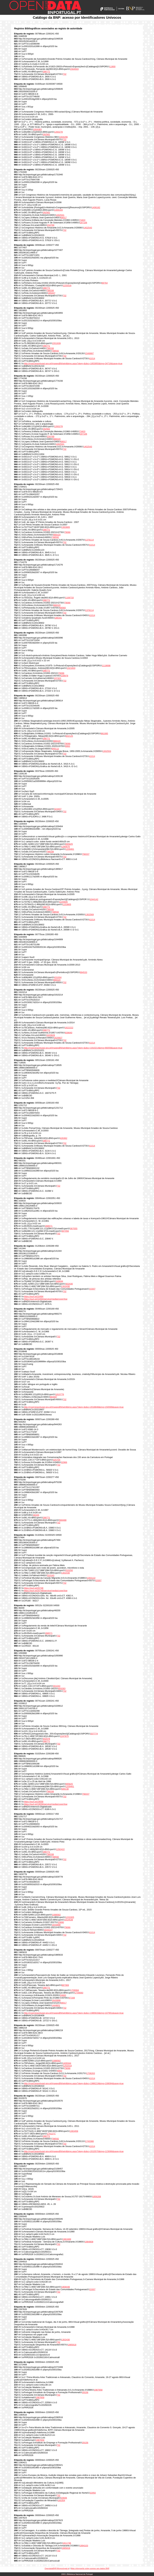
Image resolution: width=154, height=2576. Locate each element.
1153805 (66, 904)
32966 (64, 1462)
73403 (82, 220)
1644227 (48, 1930)
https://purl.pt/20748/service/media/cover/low (45, 1590)
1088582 (56, 1914)
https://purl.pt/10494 (33, 1296)
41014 (92, 358)
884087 (53, 1397)
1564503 (74, 69)
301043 (56, 1686)
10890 (61, 1922)
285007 (51, 293)
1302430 (65, 1286)
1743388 (89, 2141)
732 (64, 74)
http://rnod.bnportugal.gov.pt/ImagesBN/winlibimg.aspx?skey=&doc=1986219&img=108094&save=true (74, 2083)
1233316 (67, 285)
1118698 (106, 665)
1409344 (67, 2063)
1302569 (89, 914)
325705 (56, 1459)
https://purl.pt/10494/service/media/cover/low (45, 1299)
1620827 (58, 1037)
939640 (68, 1032)
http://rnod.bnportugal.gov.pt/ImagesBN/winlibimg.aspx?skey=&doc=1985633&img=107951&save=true (74, 2013)
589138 (65, 1789)
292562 (46, 134)
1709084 (74, 1990)
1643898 (56, 1925)
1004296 (63, 137)
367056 (65, 1231)
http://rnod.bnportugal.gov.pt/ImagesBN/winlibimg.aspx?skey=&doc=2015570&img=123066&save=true (74, 2151)
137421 (57, 678)
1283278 (58, 132)
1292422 (60, 1849)
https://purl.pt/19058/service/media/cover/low (45, 1804)
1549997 (89, 353)
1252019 (67, 2065)
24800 (63, 1995)
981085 (104, 733)
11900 (112, 66)
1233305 (70, 1917)
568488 (62, 1520)
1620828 (50, 1035)
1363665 (65, 527)
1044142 (94, 899)
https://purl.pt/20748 (33, 1588)
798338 (50, 290)
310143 (50, 1575)
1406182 (96, 207)
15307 (92, 1289)
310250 (69, 1570)
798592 (55, 351)
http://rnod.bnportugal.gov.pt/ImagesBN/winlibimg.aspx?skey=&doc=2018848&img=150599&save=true (74, 1407)
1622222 (69, 1027)
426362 (63, 1138)
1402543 (87, 227)
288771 (46, 71)
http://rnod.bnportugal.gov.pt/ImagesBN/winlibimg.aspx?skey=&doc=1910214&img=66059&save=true (73, 1048)
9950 (59, 2070)
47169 (72, 1998)
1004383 (37, 129)
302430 (69, 1284)
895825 (69, 844)
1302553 (106, 751)
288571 (48, 1226)
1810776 (59, 1394)
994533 (83, 972)
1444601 (56, 2005)
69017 (63, 217)
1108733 (69, 597)
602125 (69, 736)
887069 (65, 1985)
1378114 (89, 540)
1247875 (64, 1736)
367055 (73, 1228)
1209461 (70, 849)
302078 (46, 1738)
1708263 (90, 2073)
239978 (64, 675)
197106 (83, 222)
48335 (36, 1515)
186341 (58, 618)
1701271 (51, 2133)
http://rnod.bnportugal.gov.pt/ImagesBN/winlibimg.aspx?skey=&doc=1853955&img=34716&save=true (73, 363)
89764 (104, 283)
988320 (56, 439)
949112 (55, 748)
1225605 (63, 902)
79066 (67, 532)
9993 (67, 746)
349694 (59, 1281)
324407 (57, 809)
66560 (63, 607)
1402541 (60, 215)
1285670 (65, 846)
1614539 (68, 1919)
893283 (61, 1688)
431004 (57, 977)
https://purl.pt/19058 (33, 1801)
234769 (50, 225)
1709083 (79, 1992)
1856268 (96, 2196)
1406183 (58, 210)
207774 (94, 1733)
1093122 (91, 1578)
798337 (85, 854)
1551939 (56, 343)
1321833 (71, 668)
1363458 (74, 2131)
